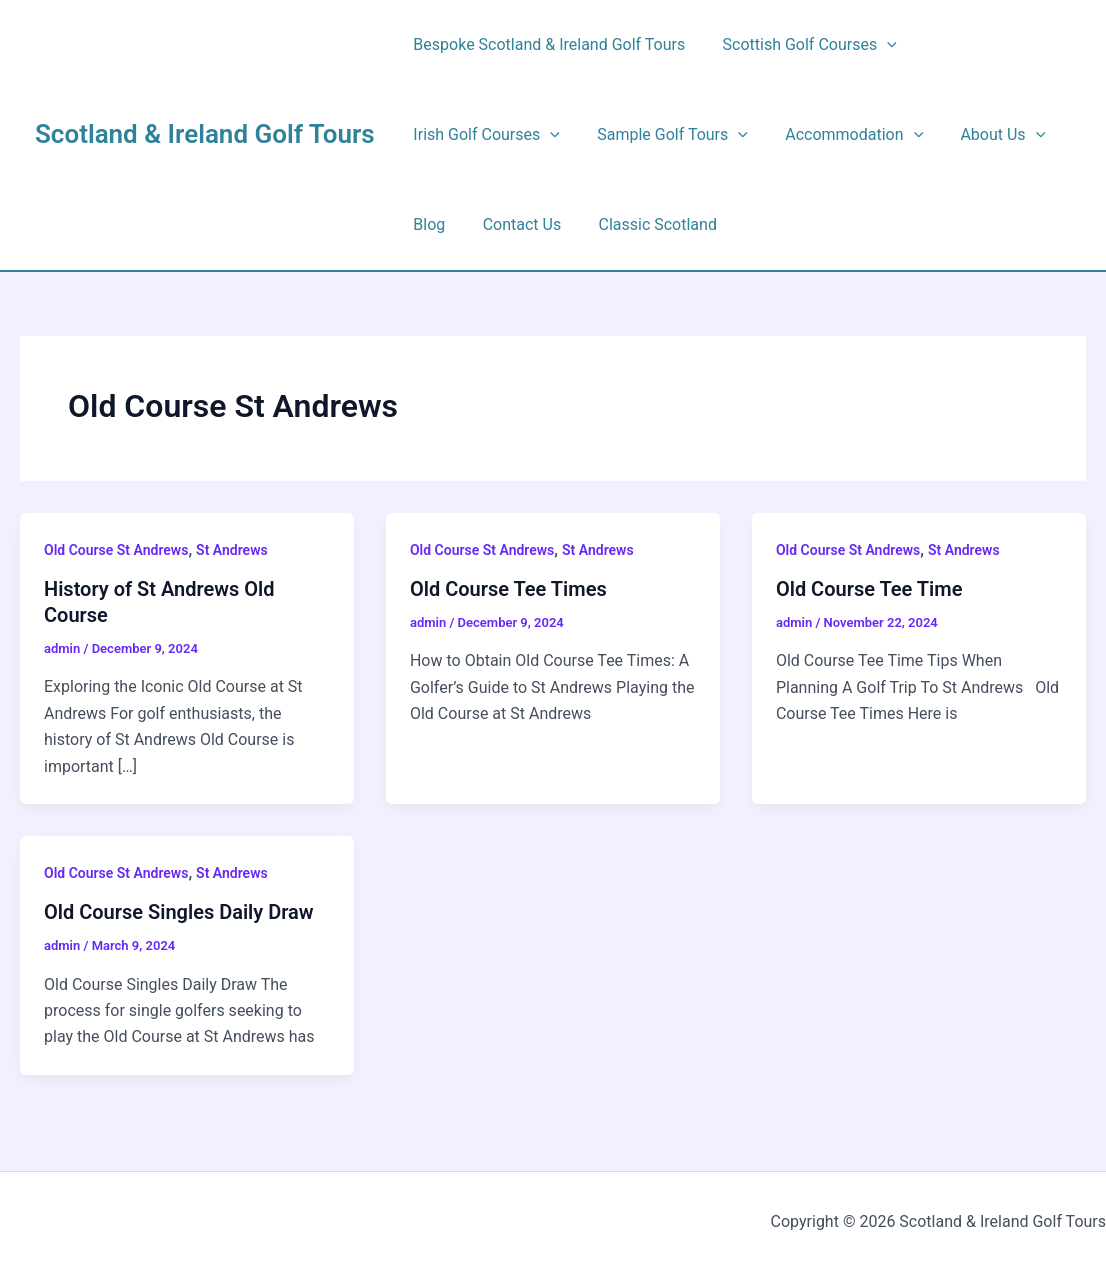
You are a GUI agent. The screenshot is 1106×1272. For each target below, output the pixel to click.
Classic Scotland (644, 224)
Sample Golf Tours (664, 135)
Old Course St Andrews (116, 550)
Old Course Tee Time (869, 589)
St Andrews (232, 550)
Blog (427, 224)
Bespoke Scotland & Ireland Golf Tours (547, 44)
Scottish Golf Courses (802, 45)
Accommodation (841, 135)
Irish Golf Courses (484, 135)
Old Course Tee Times (508, 589)
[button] (879, 45)
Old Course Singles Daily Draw (179, 912)
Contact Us (514, 224)
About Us (984, 135)
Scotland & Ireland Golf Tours (205, 134)
